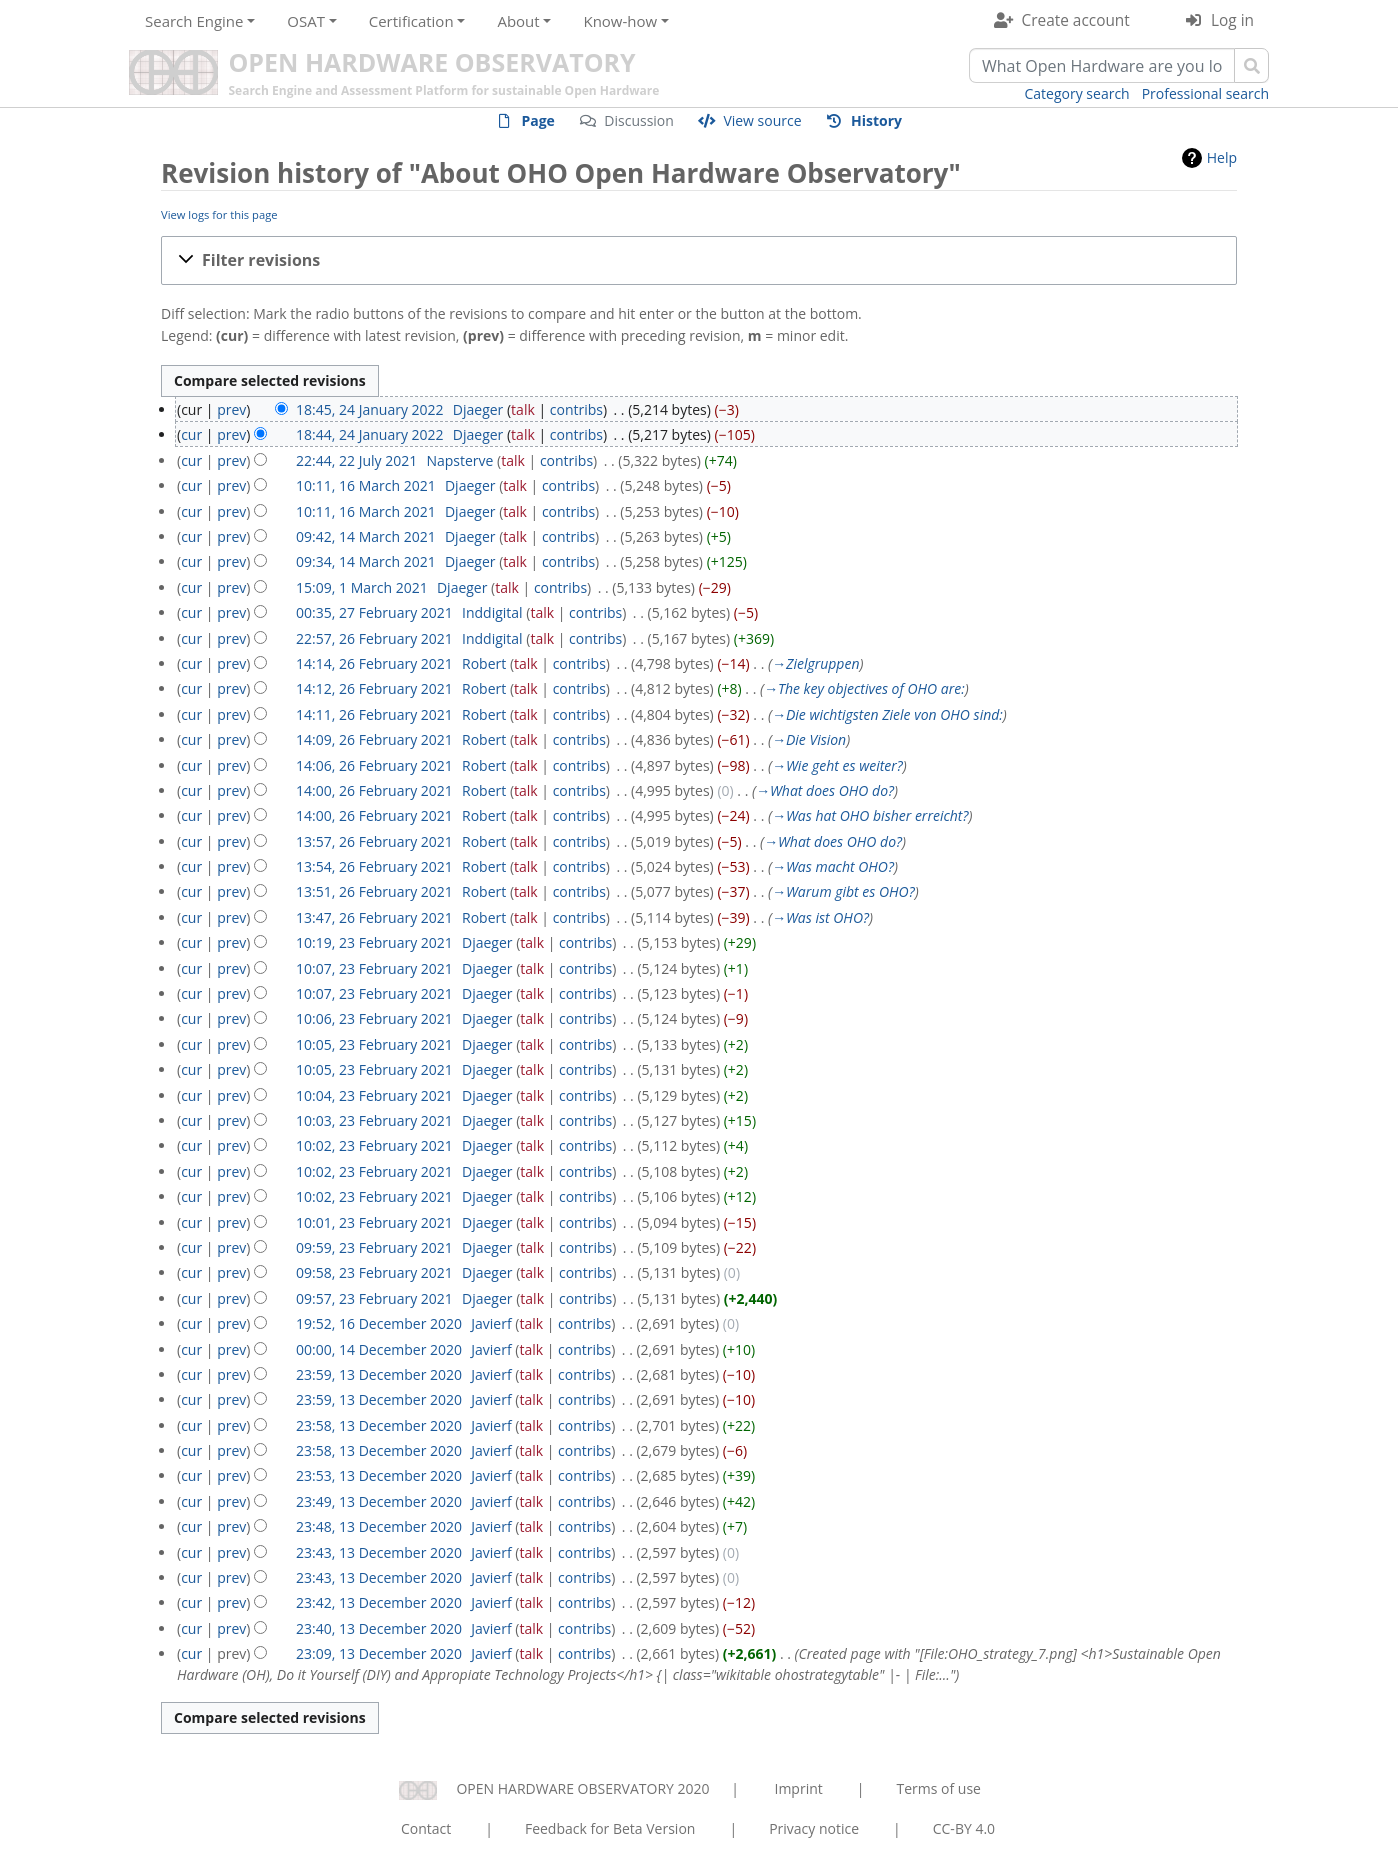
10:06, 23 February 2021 (374, 1018)
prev (231, 409)
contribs (576, 409)
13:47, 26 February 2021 (374, 917)
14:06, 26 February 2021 (374, 765)
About (518, 21)
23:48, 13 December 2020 (379, 1526)
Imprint (799, 1788)
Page (537, 120)
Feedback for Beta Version (610, 1828)
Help (1222, 157)
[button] (699, 260)
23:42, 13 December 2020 (379, 1602)
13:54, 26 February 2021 (374, 866)
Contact (426, 1828)
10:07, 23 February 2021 (374, 968)
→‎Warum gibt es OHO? (843, 891)
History (876, 120)
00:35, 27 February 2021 (374, 612)
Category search (1077, 93)
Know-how (620, 21)
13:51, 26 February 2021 (374, 891)
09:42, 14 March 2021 (366, 536)
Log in (1232, 20)
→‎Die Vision (809, 739)
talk (523, 409)
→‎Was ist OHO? (820, 917)
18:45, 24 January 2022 (370, 409)
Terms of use (938, 1788)
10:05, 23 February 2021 (374, 1044)
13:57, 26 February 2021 (374, 841)
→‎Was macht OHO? (833, 866)
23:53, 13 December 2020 (379, 1475)
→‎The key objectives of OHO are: (864, 688)
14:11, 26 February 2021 (374, 714)
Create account (1076, 20)
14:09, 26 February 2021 (374, 739)
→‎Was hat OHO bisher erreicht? (870, 815)
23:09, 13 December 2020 (379, 1653)
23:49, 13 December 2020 (379, 1501)
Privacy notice (814, 1828)
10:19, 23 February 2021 (374, 942)
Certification (411, 21)
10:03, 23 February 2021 (374, 1120)
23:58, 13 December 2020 (379, 1425)
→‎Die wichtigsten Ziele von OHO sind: (887, 714)
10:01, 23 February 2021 (374, 1222)
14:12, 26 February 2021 (374, 688)
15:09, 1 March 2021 (362, 587)
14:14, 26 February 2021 (374, 663)
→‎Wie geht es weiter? (837, 765)
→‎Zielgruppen (816, 663)
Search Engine (194, 21)
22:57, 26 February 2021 (374, 638)
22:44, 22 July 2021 (356, 460)
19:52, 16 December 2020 (379, 1323)
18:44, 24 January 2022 (370, 434)
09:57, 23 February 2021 (374, 1298)
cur (191, 434)
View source (762, 120)
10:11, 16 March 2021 (366, 485)
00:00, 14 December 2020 (379, 1349)
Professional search (1205, 93)
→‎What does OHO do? (825, 790)
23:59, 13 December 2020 (379, 1374)
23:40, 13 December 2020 (379, 1628)
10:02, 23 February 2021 (374, 1145)
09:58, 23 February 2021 (374, 1272)
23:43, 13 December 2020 (379, 1552)
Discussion (639, 120)
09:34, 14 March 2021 (366, 561)
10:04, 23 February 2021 (374, 1095)
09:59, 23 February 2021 (374, 1247)
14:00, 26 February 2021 (374, 790)
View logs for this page (219, 214)
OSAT (306, 21)
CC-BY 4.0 (964, 1828)
